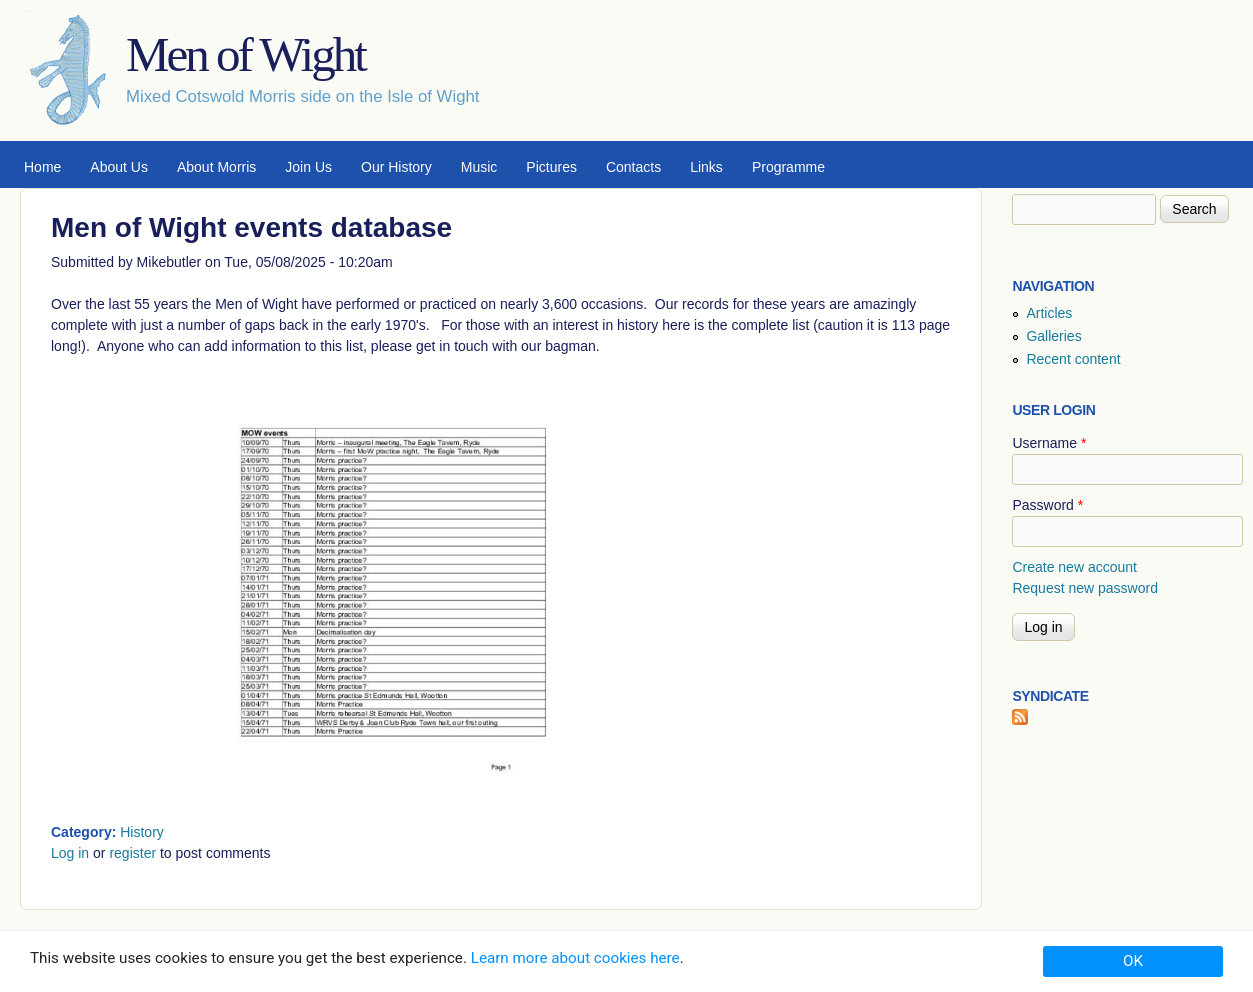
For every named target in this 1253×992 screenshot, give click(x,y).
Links (706, 167)
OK (1133, 961)
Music (479, 167)
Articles (1049, 313)
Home (42, 167)
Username (1049, 443)
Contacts (633, 167)
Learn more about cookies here (575, 958)
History (142, 832)
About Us (119, 167)
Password (1047, 505)
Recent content (1073, 359)
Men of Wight (245, 54)
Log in (70, 853)
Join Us (308, 167)
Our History (396, 167)
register (132, 853)
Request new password (1085, 588)
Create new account (1074, 567)
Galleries (1053, 336)
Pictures (551, 167)
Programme (788, 167)
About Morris (216, 167)
